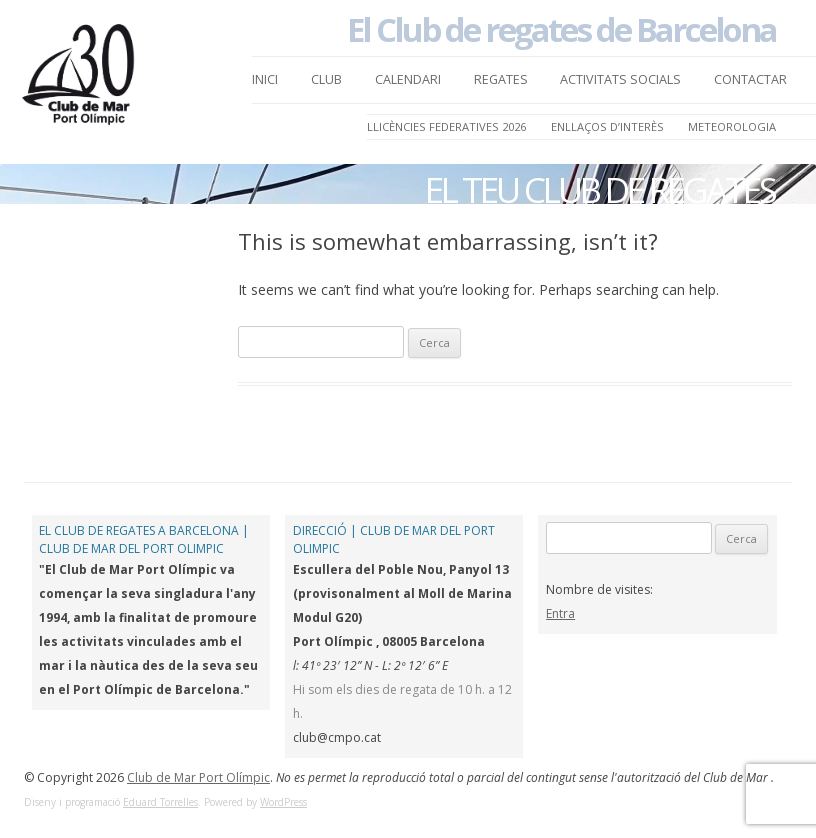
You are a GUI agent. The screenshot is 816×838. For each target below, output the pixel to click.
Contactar (750, 79)
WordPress (283, 802)
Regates (501, 79)
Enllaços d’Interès (607, 126)
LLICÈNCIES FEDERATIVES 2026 (446, 126)
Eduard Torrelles (160, 802)
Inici (265, 79)
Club (326, 79)
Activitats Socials (620, 79)
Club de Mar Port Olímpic (198, 777)
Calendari (408, 79)
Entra (560, 613)
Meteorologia (732, 126)
